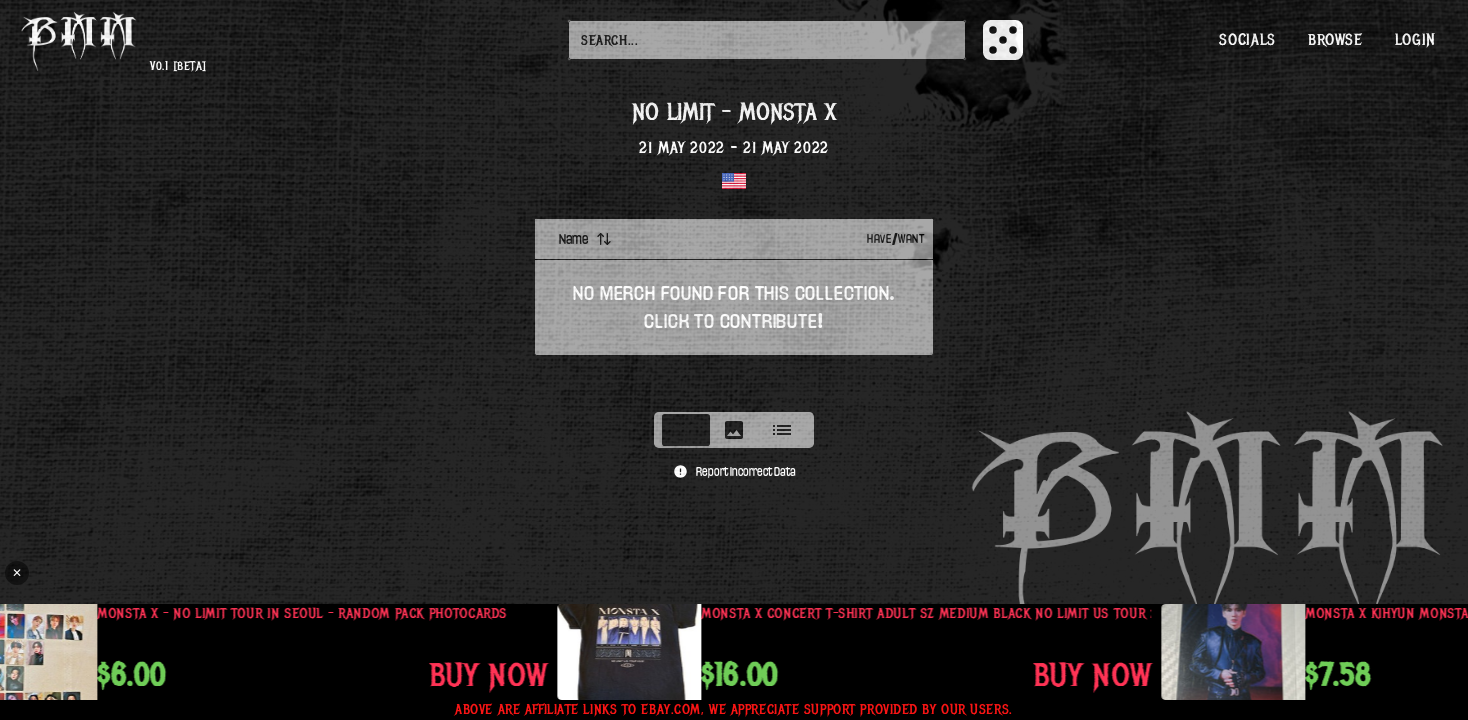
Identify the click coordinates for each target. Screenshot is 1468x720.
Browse (1335, 40)
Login (1415, 40)
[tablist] (734, 430)
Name (585, 239)
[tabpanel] (734, 309)
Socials (1247, 40)
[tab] (686, 430)
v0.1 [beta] (178, 66)
